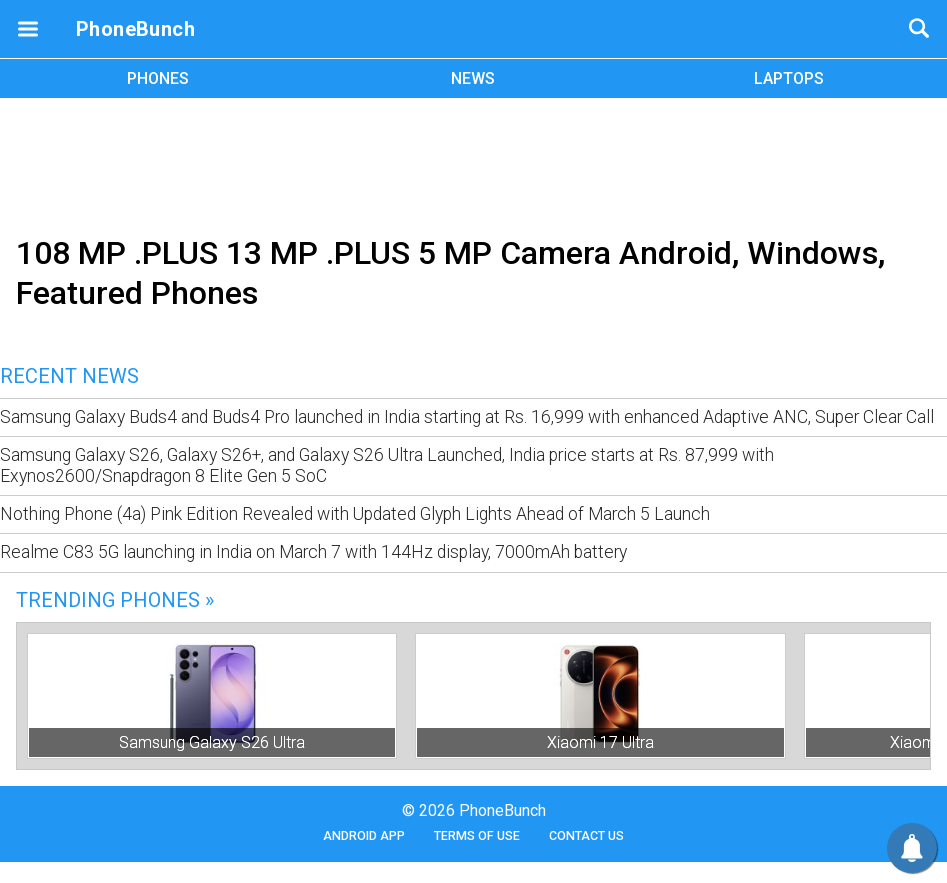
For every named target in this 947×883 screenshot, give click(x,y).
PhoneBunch (135, 29)
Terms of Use (477, 835)
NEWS (473, 78)
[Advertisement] (474, 163)
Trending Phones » (115, 600)
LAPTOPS (789, 78)
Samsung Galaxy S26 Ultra (212, 742)
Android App (364, 835)
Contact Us (586, 835)
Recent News (69, 376)
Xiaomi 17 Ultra (600, 742)
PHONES (158, 78)
